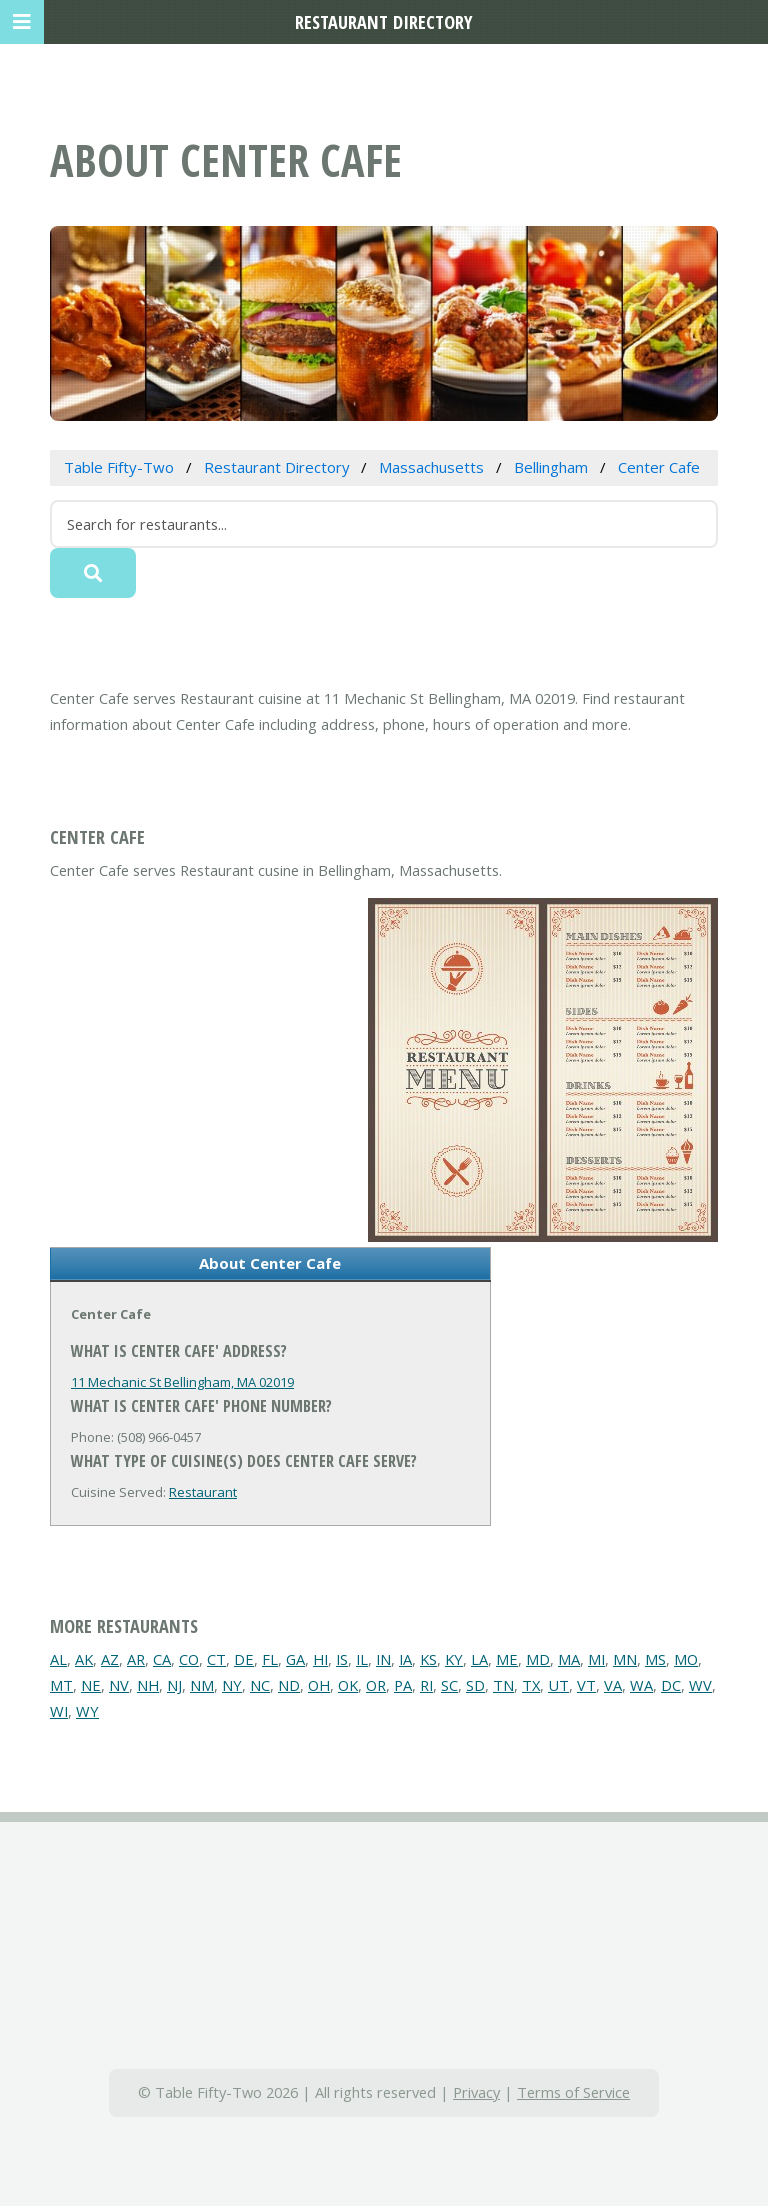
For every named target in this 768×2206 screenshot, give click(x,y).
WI (59, 1711)
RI (426, 1685)
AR (136, 1659)
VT (586, 1685)
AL (58, 1659)
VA (613, 1685)
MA (569, 1659)
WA (641, 1685)
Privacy (476, 2092)
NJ (174, 1685)
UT (558, 1685)
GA (295, 1659)
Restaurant (203, 1492)
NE (91, 1685)
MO (686, 1659)
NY (232, 1685)
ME (507, 1659)
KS (428, 1659)
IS (342, 1659)
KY (454, 1659)
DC (671, 1685)
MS (655, 1659)
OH (319, 1685)
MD (538, 1659)
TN (503, 1685)
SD (475, 1685)
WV (700, 1685)
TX (531, 1685)
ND (289, 1685)
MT (61, 1685)
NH (148, 1685)
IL (362, 1659)
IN (383, 1659)
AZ (110, 1659)
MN (625, 1659)
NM (202, 1685)
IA (405, 1659)
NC (260, 1685)
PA (403, 1685)
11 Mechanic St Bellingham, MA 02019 (182, 1382)
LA (479, 1659)
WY (87, 1711)
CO (189, 1659)
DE (244, 1659)
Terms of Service (573, 2092)
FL (270, 1659)
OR (376, 1685)
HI (320, 1659)
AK (84, 1659)
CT (216, 1659)
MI (596, 1659)
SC (449, 1685)
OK (348, 1685)
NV (119, 1685)
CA (162, 1659)
